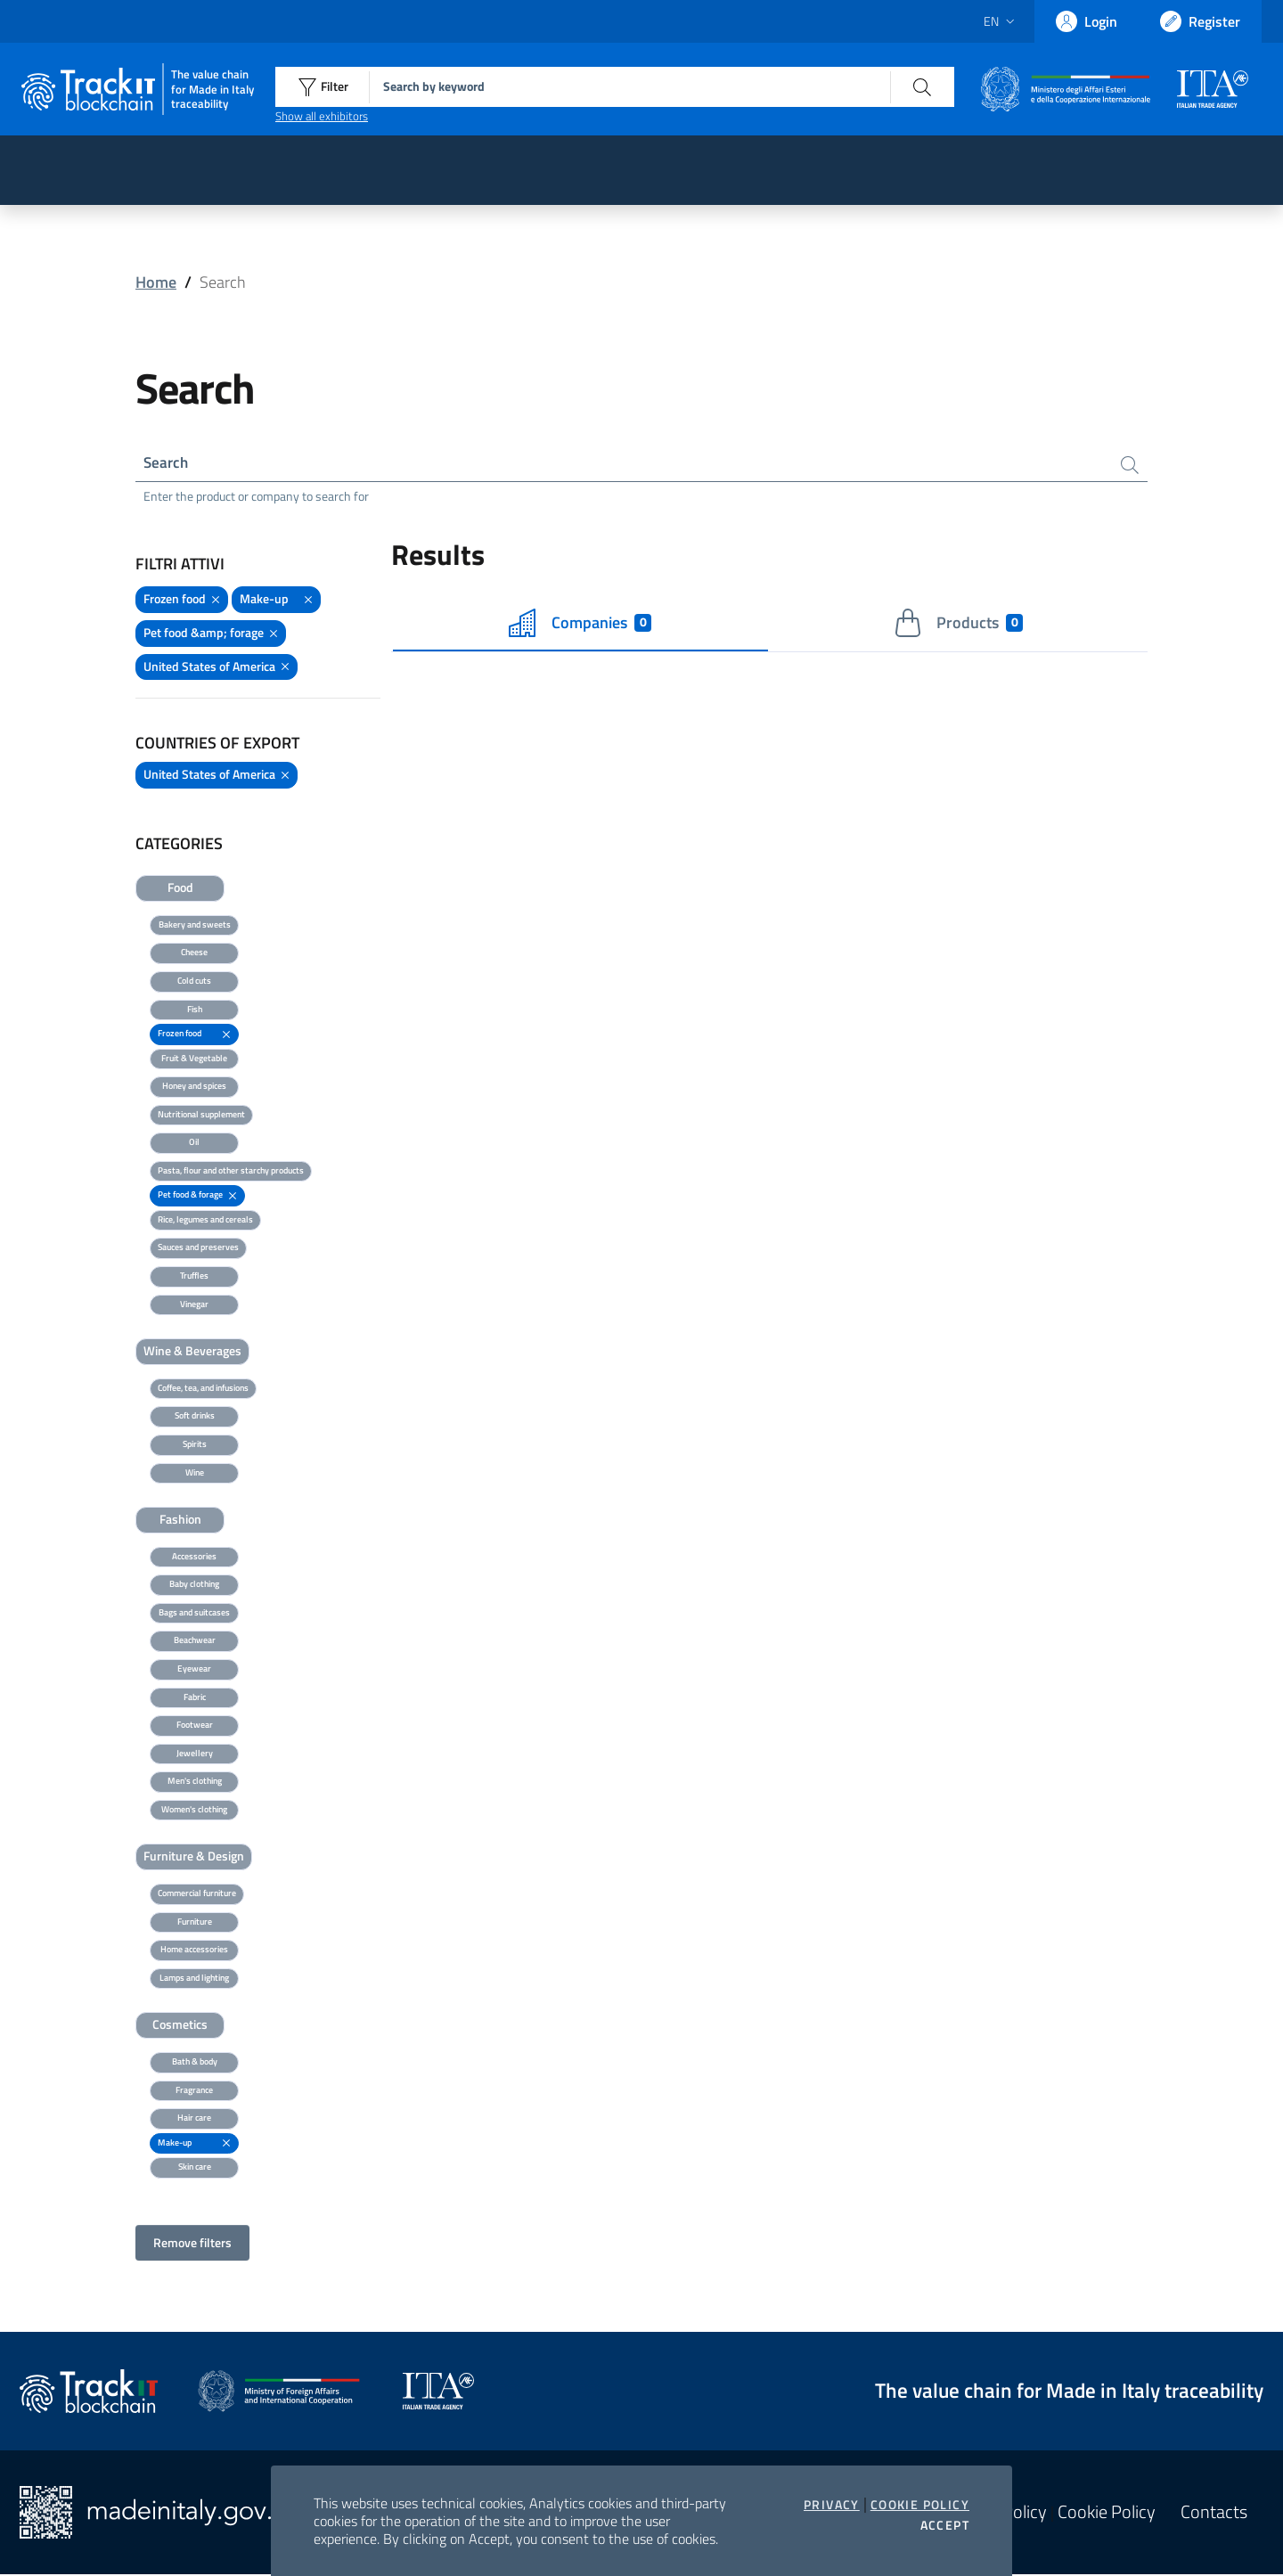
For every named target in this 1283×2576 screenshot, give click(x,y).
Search (167, 463)
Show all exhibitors (321, 116)
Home (155, 282)
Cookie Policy (919, 2504)
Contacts (1214, 2513)
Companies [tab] (580, 624)
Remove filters (192, 2244)
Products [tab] (958, 624)
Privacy (832, 2504)
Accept (944, 2525)
